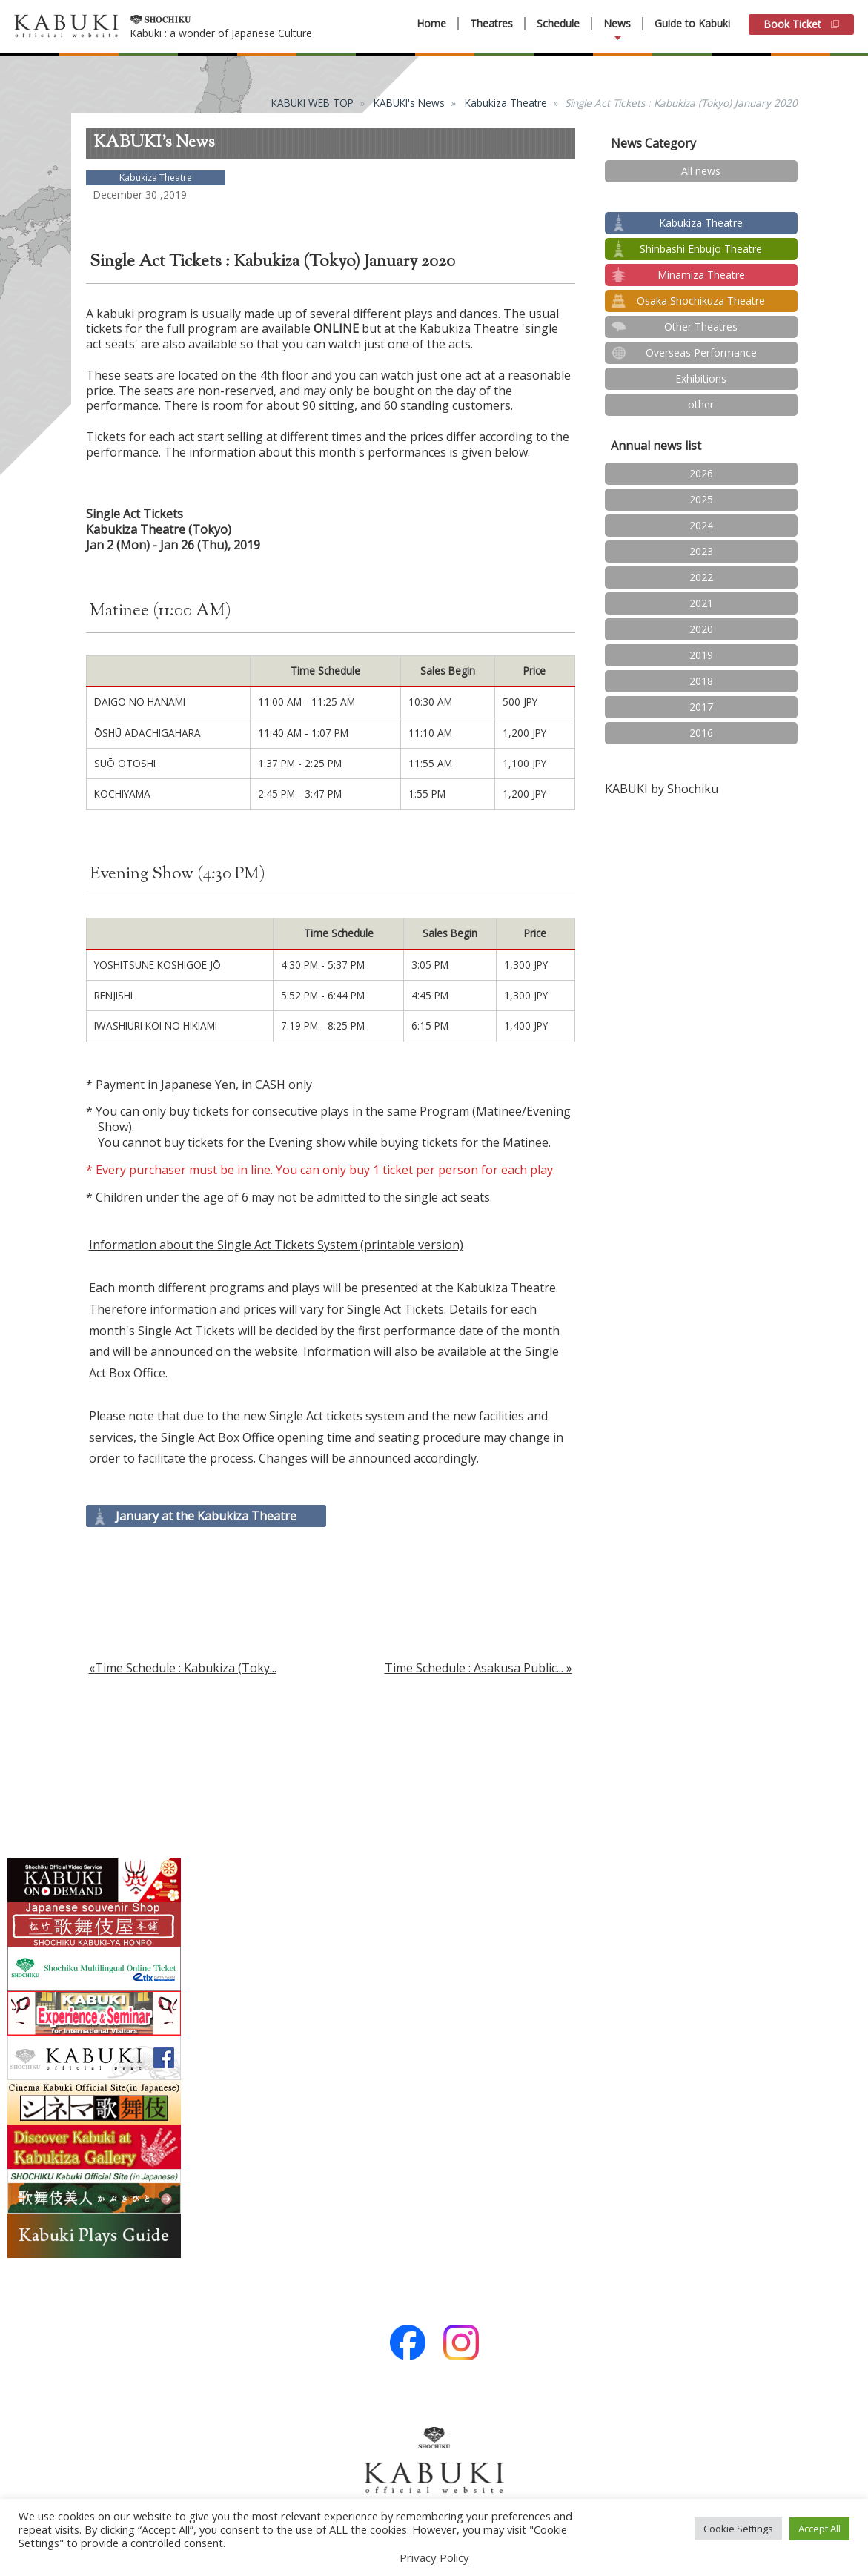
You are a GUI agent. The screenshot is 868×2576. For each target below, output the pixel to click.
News (617, 23)
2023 (701, 551)
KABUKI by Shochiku (661, 789)
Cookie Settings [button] (738, 2528)
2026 (701, 473)
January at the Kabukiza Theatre (206, 1516)
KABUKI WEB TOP (312, 103)
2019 (701, 655)
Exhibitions (700, 378)
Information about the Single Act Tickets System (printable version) (276, 1244)
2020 (701, 629)
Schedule (558, 23)
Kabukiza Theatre (506, 103)
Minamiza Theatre (701, 275)
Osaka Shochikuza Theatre (701, 301)
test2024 (701, 197)
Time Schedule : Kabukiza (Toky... (185, 1668)
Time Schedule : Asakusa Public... (474, 1668)
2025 (701, 499)
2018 (701, 681)
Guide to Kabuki (692, 23)
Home (431, 23)
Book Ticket (801, 24)
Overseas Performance (701, 352)
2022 (701, 577)
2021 (701, 603)
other (701, 404)
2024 (701, 525)
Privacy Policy (434, 2557)
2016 (701, 733)
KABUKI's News (409, 103)
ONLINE (336, 328)
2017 (701, 707)
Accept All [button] (819, 2528)
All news (700, 171)
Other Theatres (701, 326)
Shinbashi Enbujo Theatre (701, 249)
